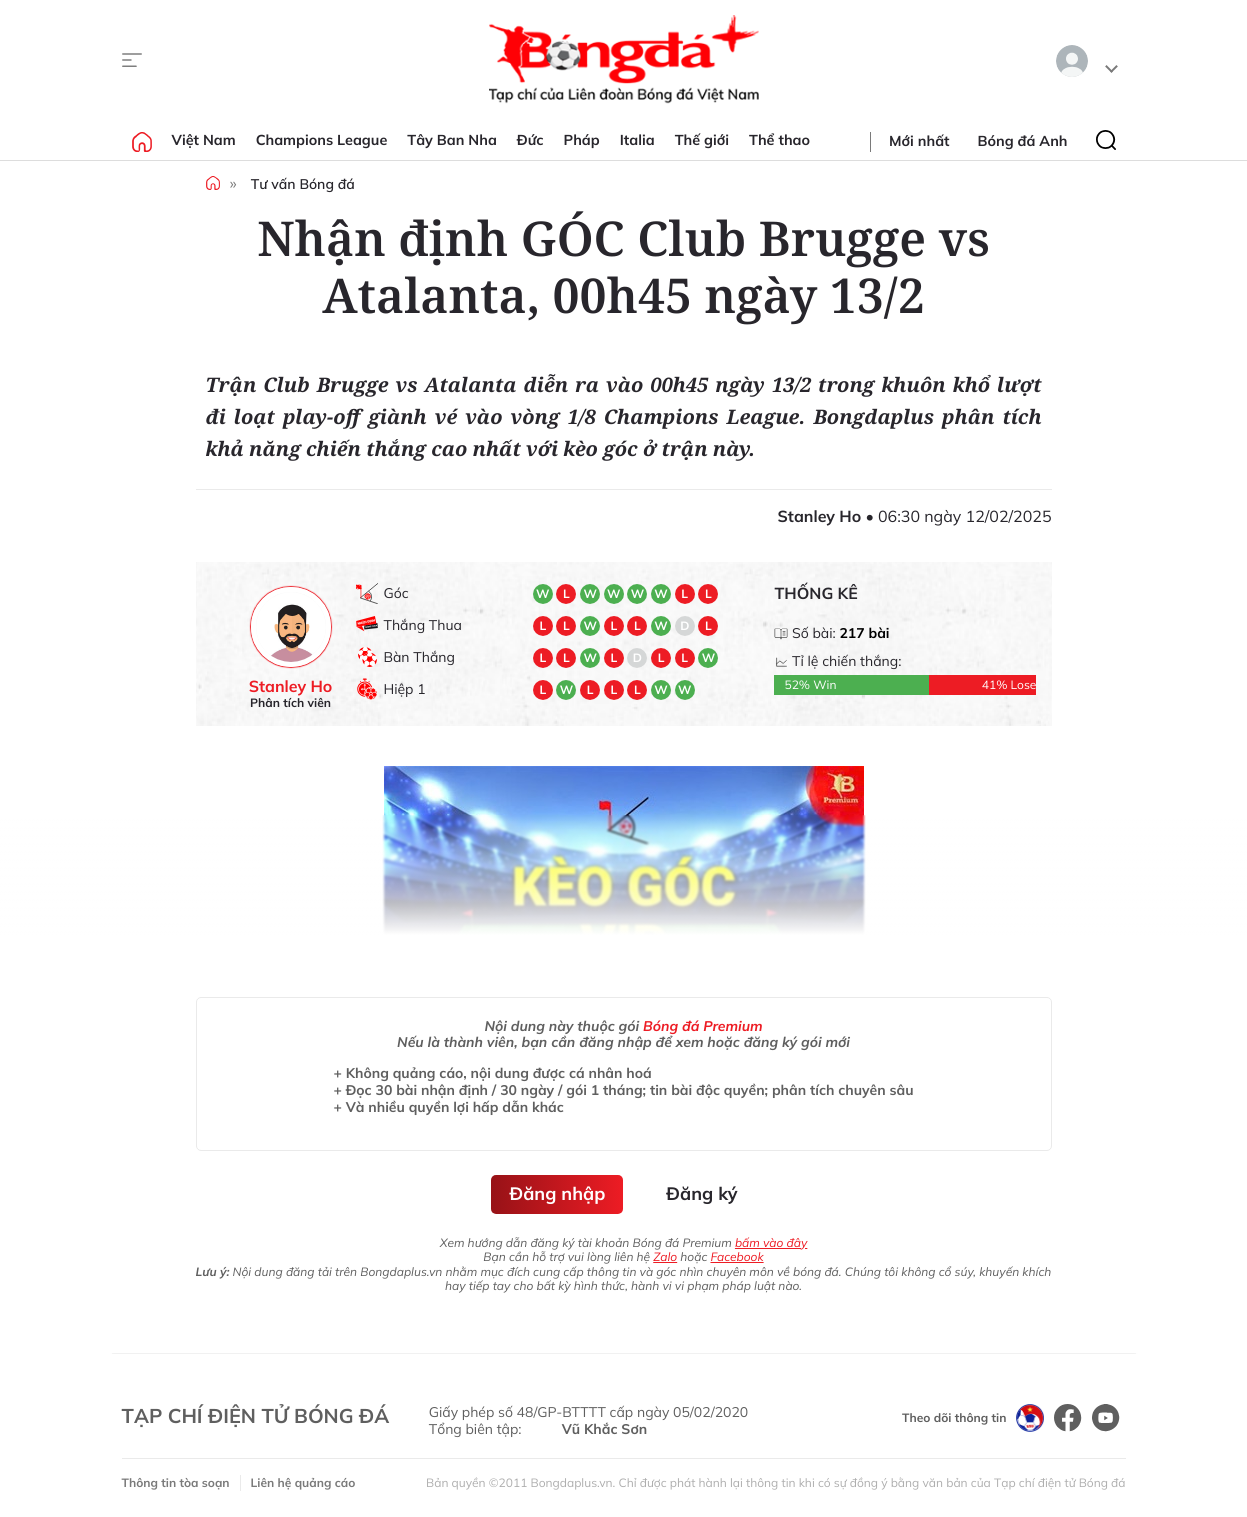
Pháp (582, 140)
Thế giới (702, 140)
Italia (637, 140)
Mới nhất (919, 141)
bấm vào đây (771, 1242)
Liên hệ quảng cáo (303, 1482)
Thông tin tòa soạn (176, 1482)
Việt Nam (204, 140)
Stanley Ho (291, 686)
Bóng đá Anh (1023, 141)
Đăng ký (701, 1193)
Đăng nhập (557, 1193)
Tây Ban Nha (452, 140)
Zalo (665, 1256)
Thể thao (779, 140)
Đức (530, 140)
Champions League (322, 140)
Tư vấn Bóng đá (303, 184)
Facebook (736, 1256)
